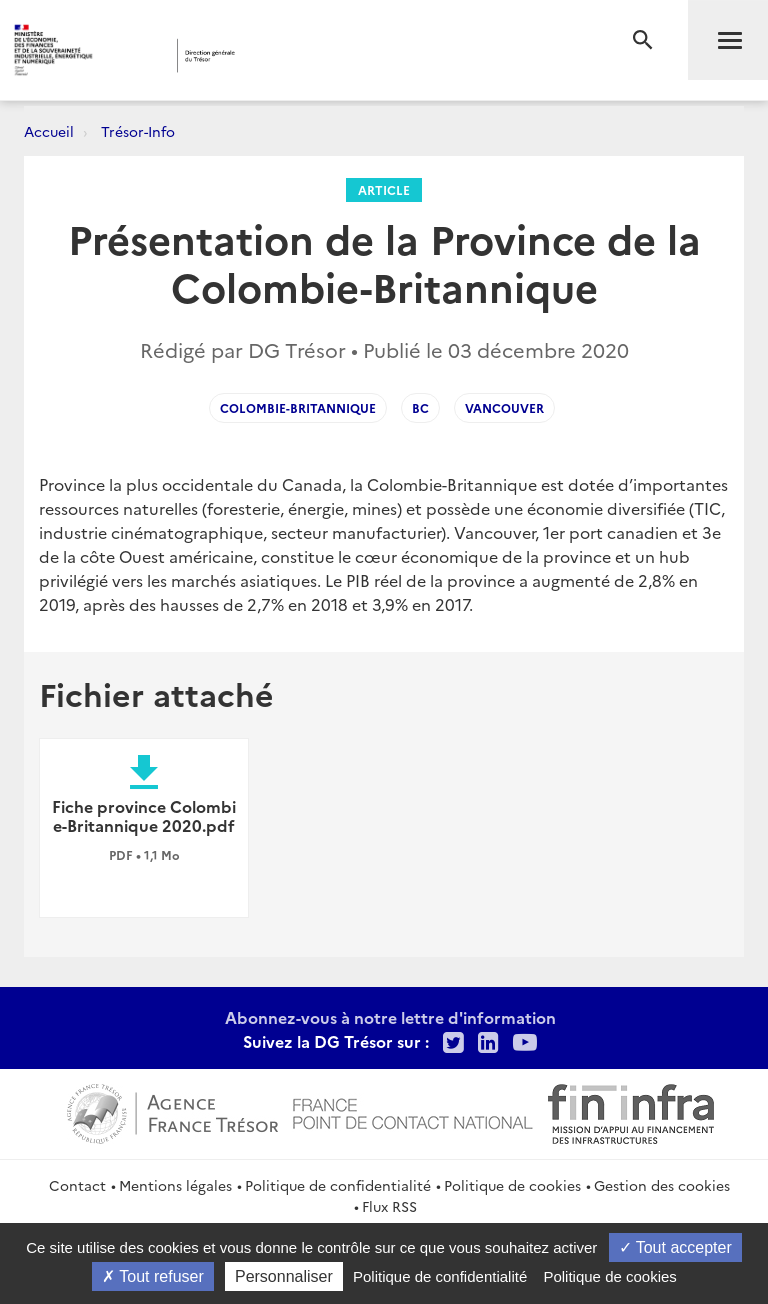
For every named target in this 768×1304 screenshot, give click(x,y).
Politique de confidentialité (338, 1185)
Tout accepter (675, 1247)
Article (384, 189)
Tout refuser (153, 1276)
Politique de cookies (512, 1185)
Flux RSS (389, 1206)
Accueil (49, 131)
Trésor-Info (138, 131)
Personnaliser (284, 1276)
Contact (77, 1185)
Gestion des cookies (662, 1185)
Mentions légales (175, 1185)
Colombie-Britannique (298, 407)
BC (420, 407)
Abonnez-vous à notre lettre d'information (390, 1017)
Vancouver (504, 407)
